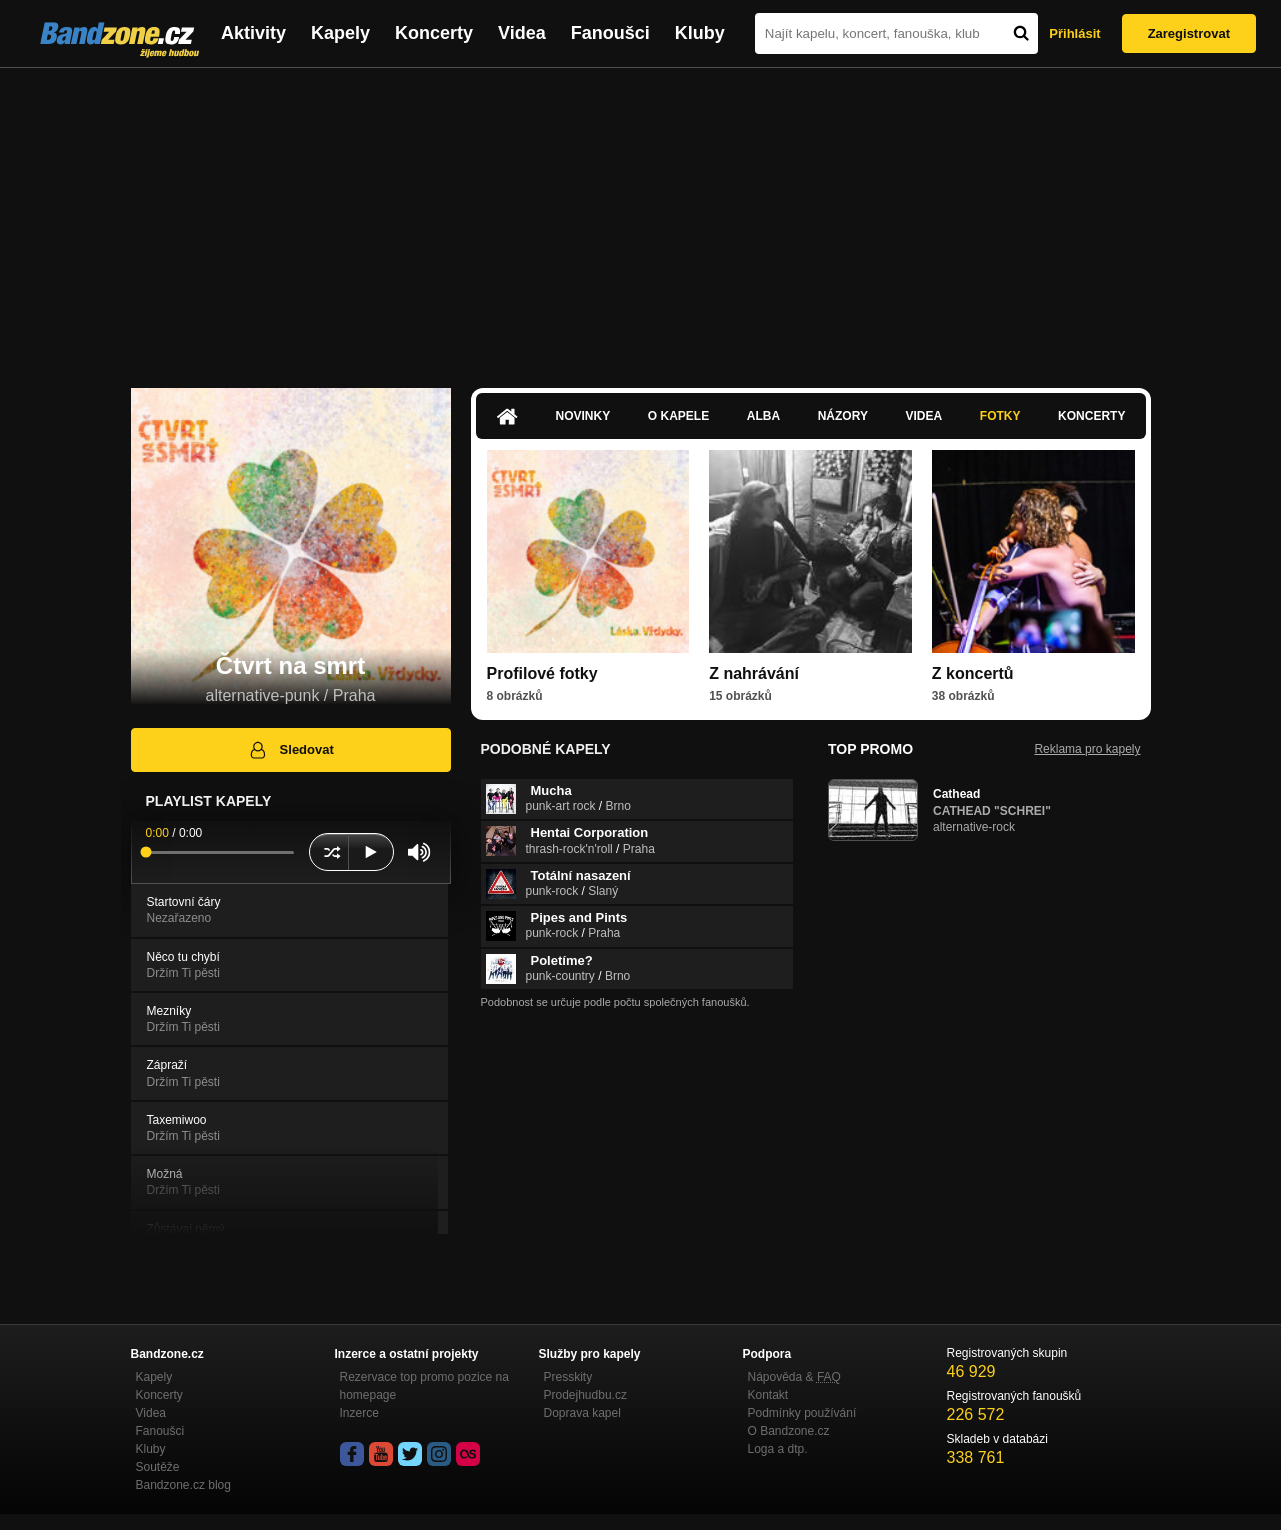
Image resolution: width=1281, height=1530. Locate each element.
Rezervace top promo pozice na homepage (424, 1386)
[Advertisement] (641, 218)
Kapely (340, 33)
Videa (522, 33)
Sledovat (290, 750)
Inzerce (359, 1413)
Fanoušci (610, 33)
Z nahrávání (754, 673)
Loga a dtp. (778, 1449)
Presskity (568, 1377)
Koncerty (434, 33)
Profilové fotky (542, 673)
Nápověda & (794, 1377)
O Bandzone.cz (789, 1431)
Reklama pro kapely (1087, 749)
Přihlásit (1074, 33)
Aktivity (253, 33)
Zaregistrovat (1189, 33)
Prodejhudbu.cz (585, 1395)
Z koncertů (973, 673)
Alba (763, 416)
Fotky (1000, 416)
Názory (843, 416)
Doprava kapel (582, 1413)
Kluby (700, 33)
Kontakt (768, 1395)
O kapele (678, 416)
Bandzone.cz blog (183, 1485)
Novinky (583, 416)
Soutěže (158, 1467)
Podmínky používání (802, 1413)
